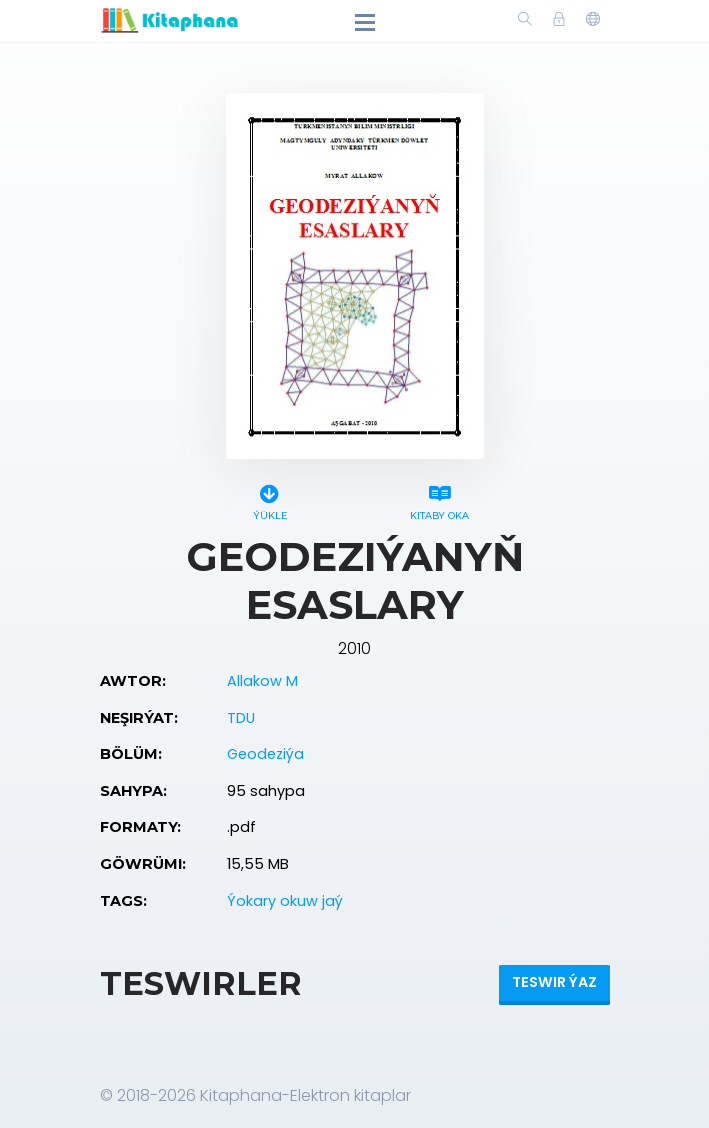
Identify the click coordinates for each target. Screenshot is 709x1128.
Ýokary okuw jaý (285, 901)
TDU (241, 718)
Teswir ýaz (554, 982)
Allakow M (262, 681)
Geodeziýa (265, 754)
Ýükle (270, 499)
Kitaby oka (440, 499)
